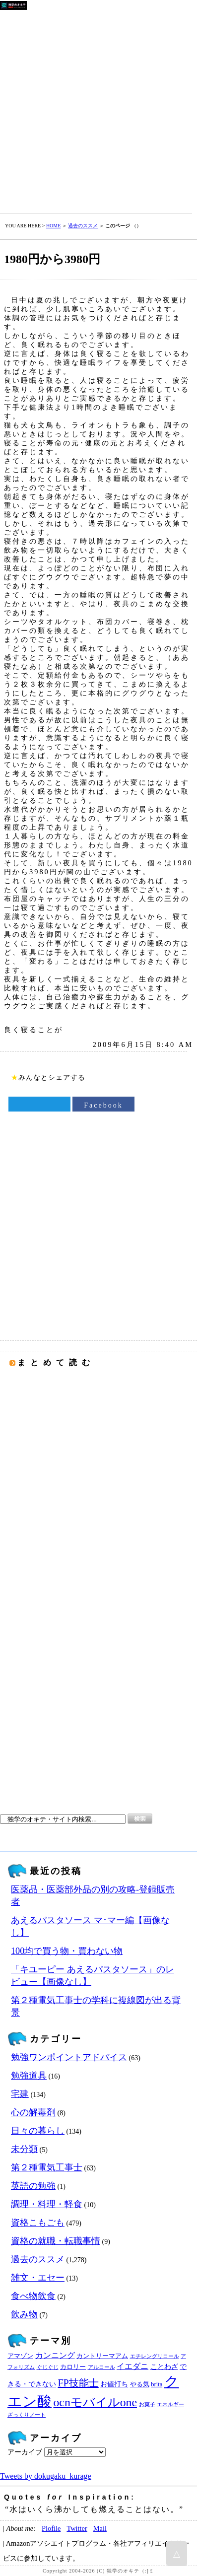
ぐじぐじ (48, 2367)
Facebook (103, 1105)
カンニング (55, 2355)
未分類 (24, 2149)
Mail (100, 2528)
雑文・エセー (38, 2278)
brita (156, 2384)
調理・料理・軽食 (46, 2204)
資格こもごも (38, 2223)
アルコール (101, 2367)
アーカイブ (24, 2452)
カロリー (73, 2367)
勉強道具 (29, 2076)
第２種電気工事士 (46, 2167)
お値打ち (114, 2384)
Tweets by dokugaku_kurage (45, 2476)
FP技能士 (78, 2382)
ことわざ (164, 2366)
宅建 (20, 2094)
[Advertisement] (98, 109)
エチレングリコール (154, 2356)
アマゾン (20, 2356)
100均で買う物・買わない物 (67, 1951)
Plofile (51, 2528)
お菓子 (147, 2404)
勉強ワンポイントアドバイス (69, 2057)
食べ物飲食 (33, 2296)
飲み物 (24, 2314)
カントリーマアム (102, 2356)
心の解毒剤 (33, 2112)
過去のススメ (83, 225)
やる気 (139, 2384)
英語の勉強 (33, 2186)
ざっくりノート (26, 2415)
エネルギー (170, 2404)
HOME (53, 225)
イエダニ (132, 2366)
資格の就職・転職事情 (55, 2241)
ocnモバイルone (95, 2402)
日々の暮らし (38, 2131)
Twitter (76, 2528)
